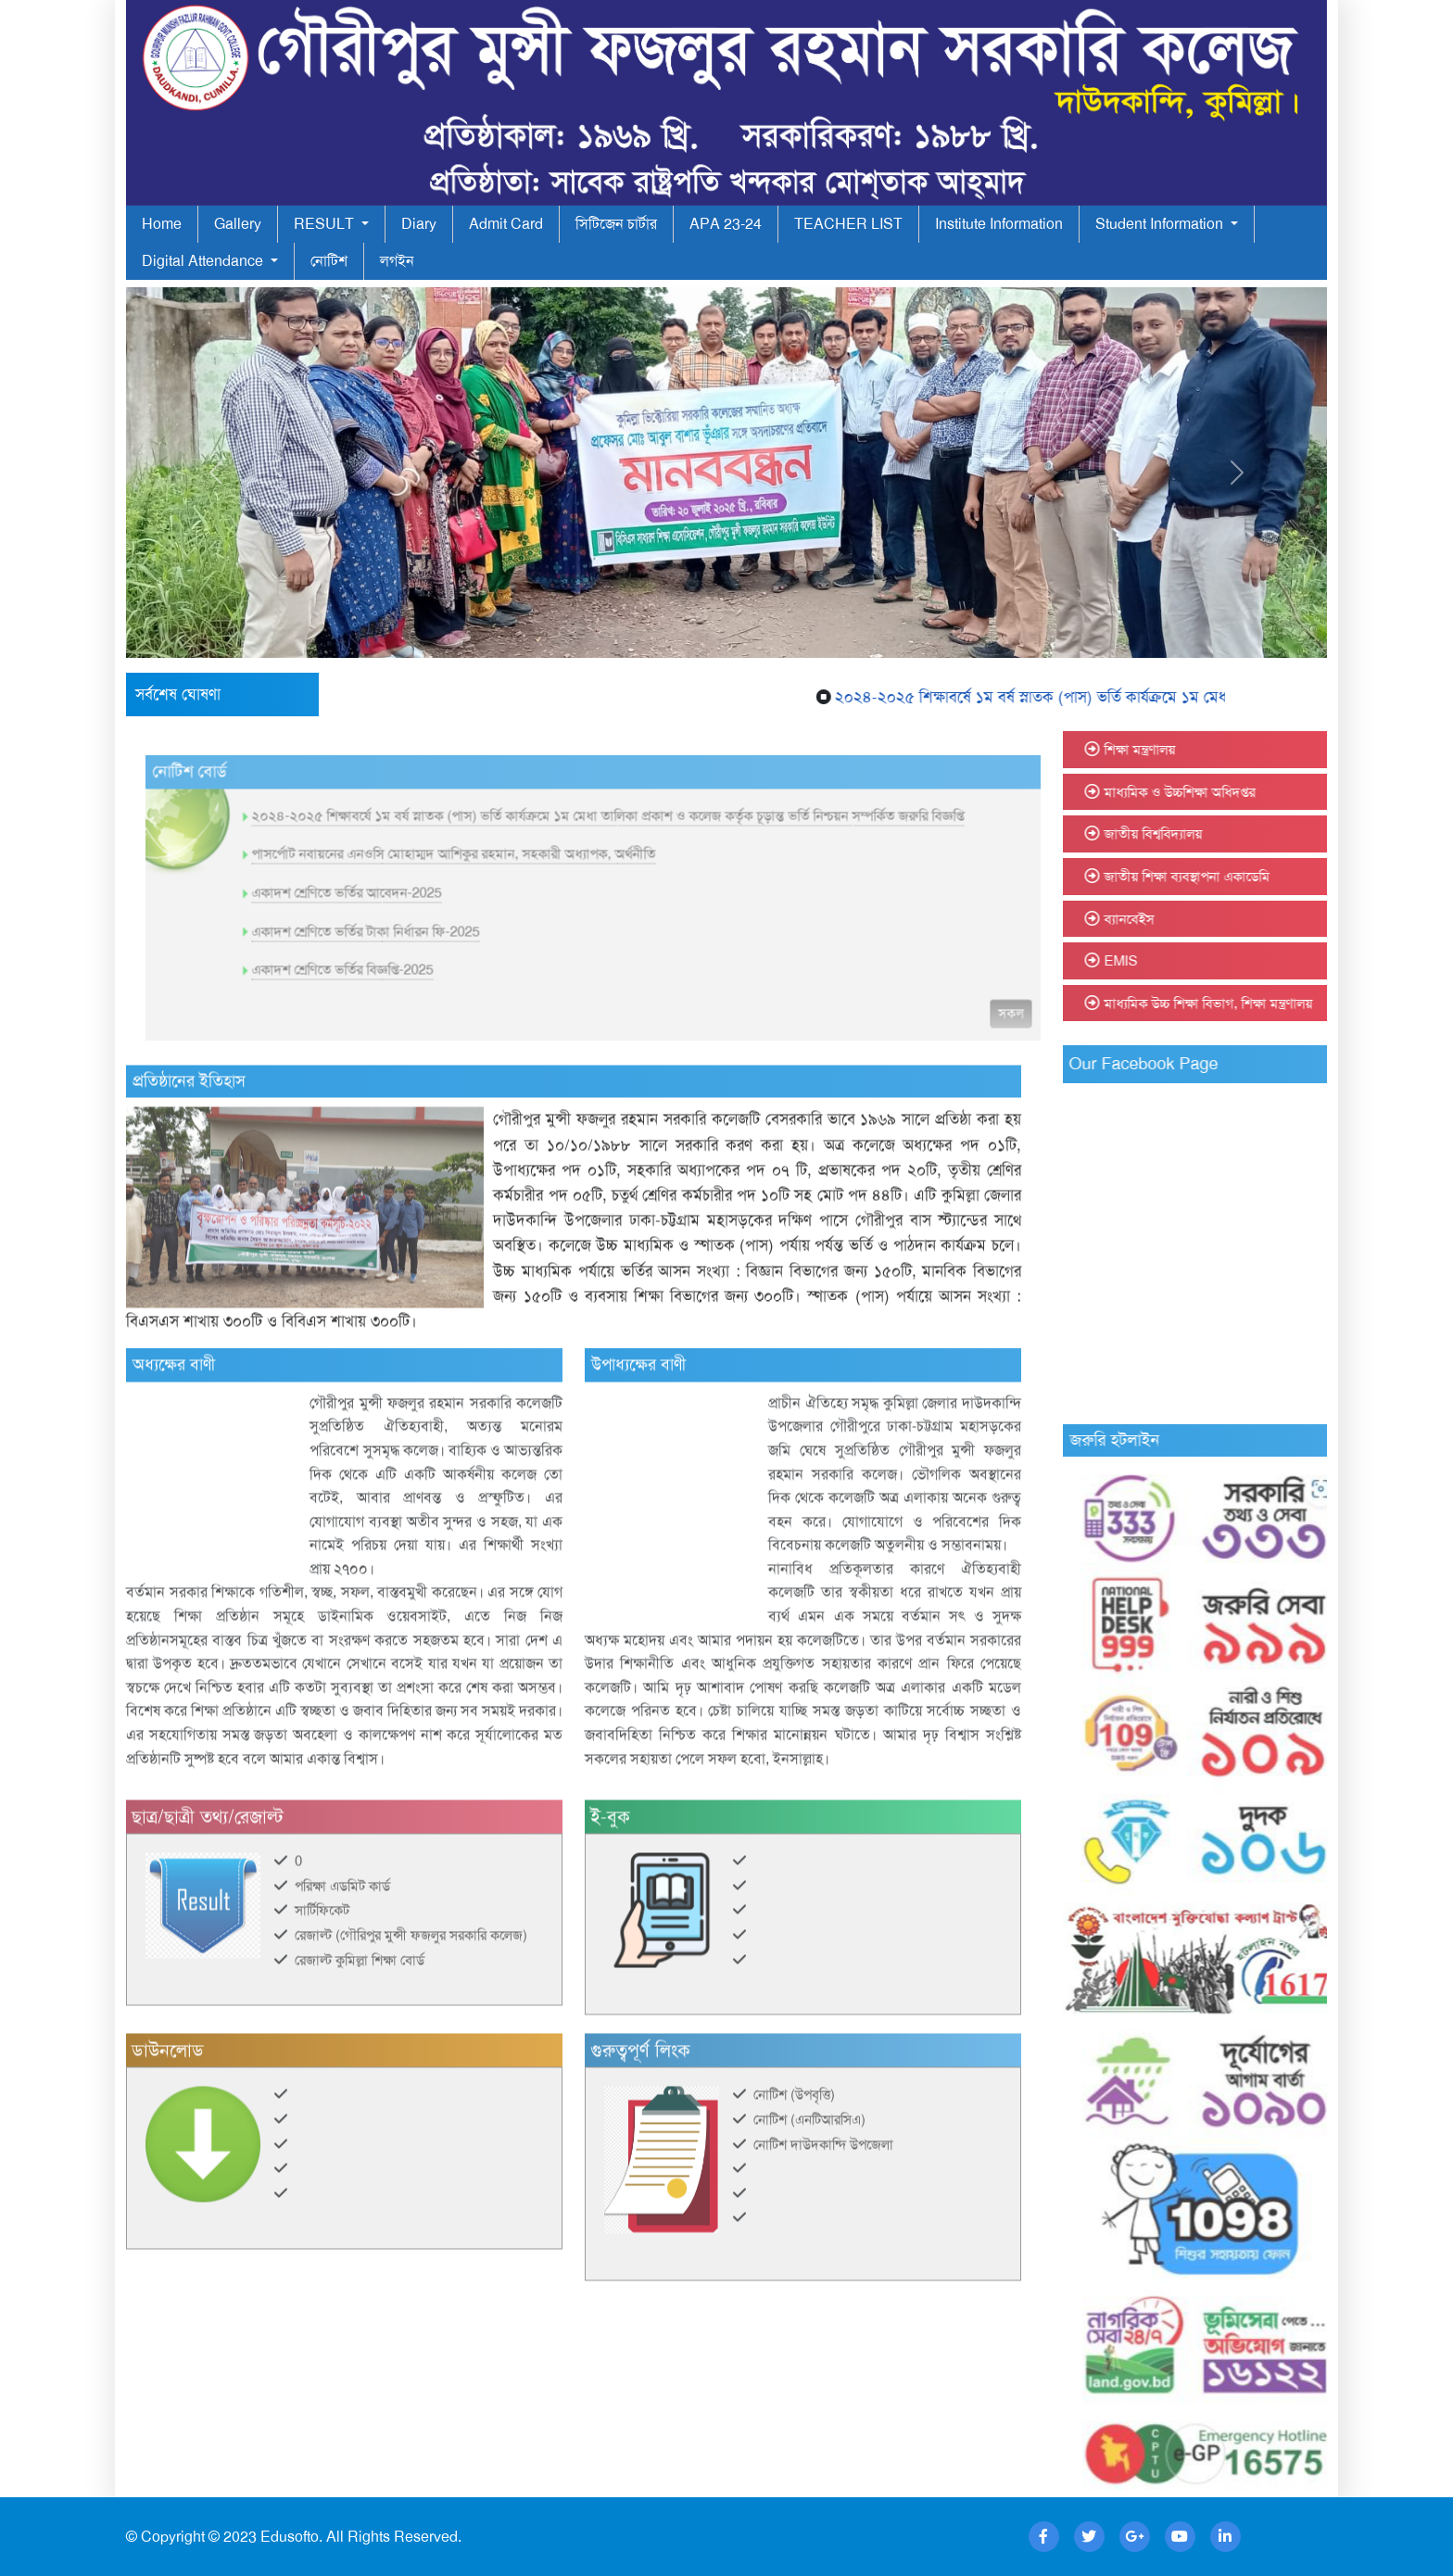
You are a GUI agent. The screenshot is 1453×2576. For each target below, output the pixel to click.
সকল (1063, 1065)
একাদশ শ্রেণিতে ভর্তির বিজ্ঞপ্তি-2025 (395, 1022)
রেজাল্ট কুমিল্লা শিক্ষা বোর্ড (359, 2012)
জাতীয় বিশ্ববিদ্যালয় (1205, 834)
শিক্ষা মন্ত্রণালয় (1192, 749)
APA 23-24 (725, 224)
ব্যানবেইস (1181, 919)
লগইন (397, 261)
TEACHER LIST (848, 224)
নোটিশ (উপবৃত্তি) (794, 2147)
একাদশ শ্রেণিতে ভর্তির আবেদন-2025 (399, 945)
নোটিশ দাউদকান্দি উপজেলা (823, 2196)
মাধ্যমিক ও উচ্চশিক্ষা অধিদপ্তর (1232, 792)
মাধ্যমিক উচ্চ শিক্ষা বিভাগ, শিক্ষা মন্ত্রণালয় (1260, 1003)
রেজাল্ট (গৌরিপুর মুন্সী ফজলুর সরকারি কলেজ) (411, 1987)
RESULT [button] (326, 224)
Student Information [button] (1161, 224)
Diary (418, 224)
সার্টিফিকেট (322, 1962)
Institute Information (999, 224)
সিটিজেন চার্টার (616, 224)
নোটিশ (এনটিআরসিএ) (809, 2172)
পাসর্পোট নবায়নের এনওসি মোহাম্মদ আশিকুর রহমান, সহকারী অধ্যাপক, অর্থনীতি (506, 906)
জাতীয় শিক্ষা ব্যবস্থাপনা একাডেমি (1239, 876)
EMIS (1173, 961)
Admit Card (506, 224)
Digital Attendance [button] (204, 261)
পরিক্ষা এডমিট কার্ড (342, 1938)
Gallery (237, 224)
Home (162, 224)
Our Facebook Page (1195, 1064)
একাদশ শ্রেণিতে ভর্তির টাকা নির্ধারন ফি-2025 (418, 984)
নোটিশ (328, 261)
